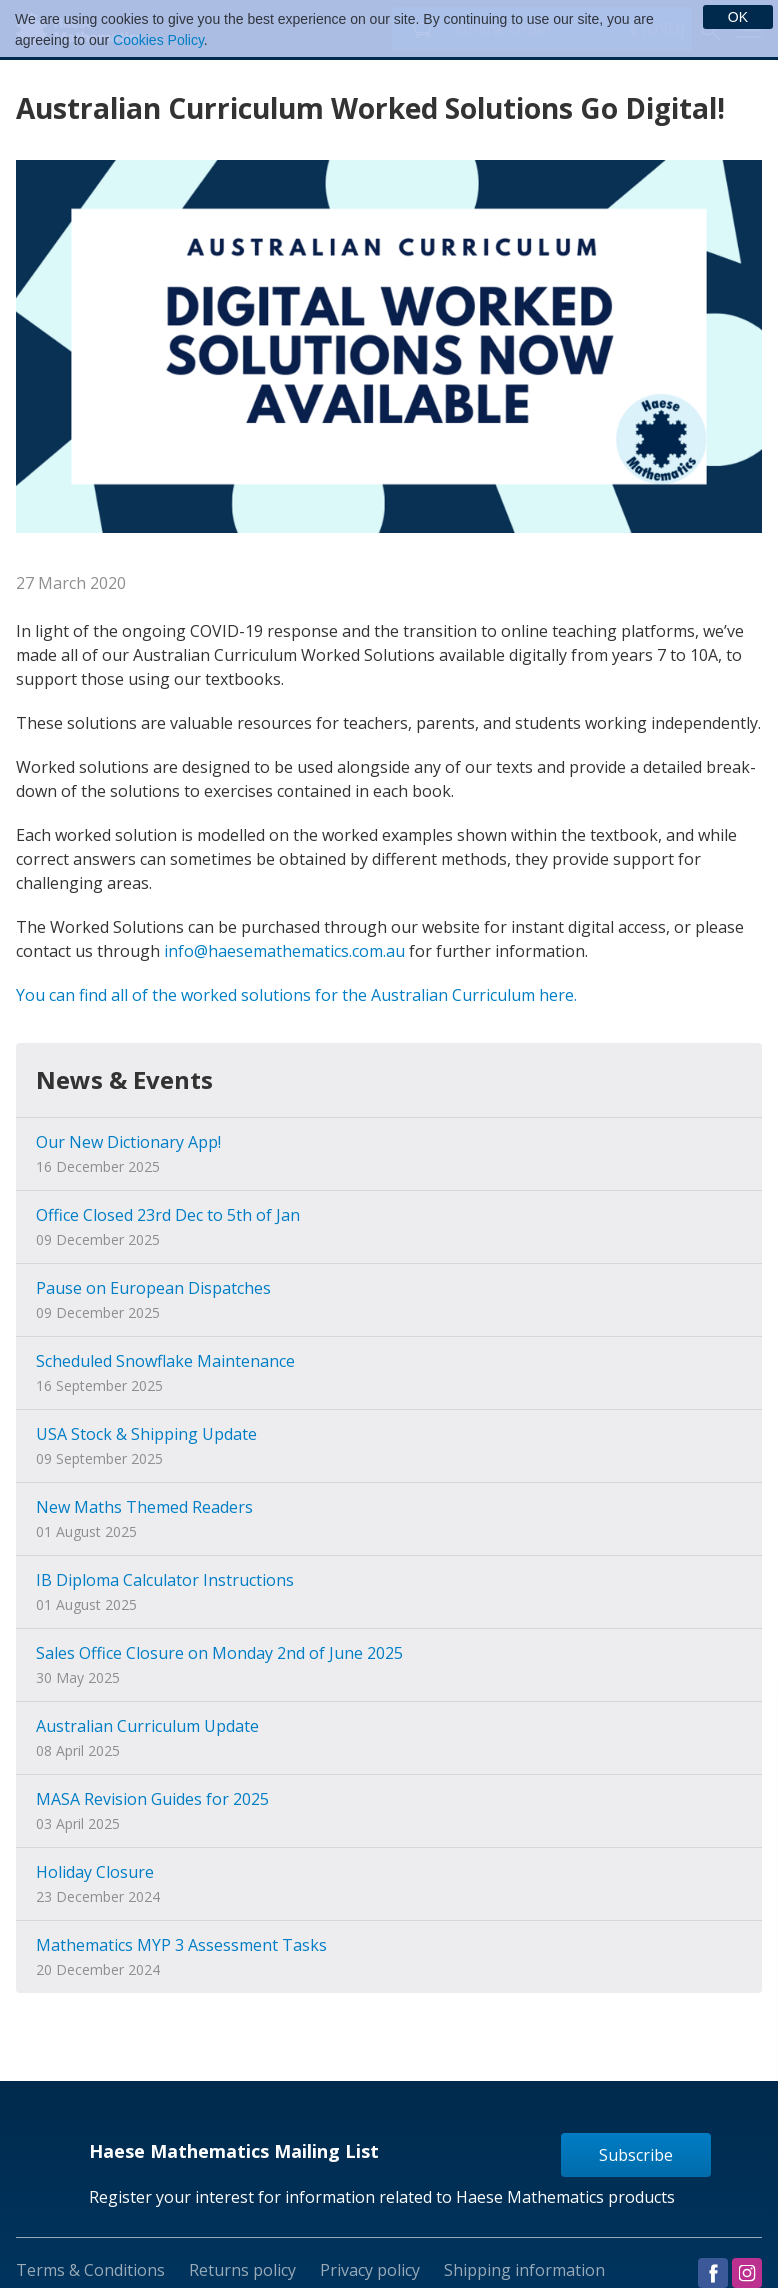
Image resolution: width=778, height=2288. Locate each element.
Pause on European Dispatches (153, 1288)
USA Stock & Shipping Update (146, 1434)
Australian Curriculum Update (147, 1726)
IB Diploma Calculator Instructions (165, 1580)
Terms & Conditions (90, 2270)
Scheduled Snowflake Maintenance (165, 1361)
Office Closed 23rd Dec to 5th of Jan (168, 1215)
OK (738, 17)
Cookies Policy (158, 40)
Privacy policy (370, 2270)
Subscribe (636, 2155)
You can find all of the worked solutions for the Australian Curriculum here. (296, 995)
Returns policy (242, 2270)
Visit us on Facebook (713, 2273)
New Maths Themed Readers (144, 1507)
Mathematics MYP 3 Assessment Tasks (181, 1945)
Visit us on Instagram (747, 2273)
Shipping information (524, 2270)
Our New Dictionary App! (128, 1142)
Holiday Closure (95, 1872)
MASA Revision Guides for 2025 (152, 1799)
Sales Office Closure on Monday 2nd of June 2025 (219, 1653)
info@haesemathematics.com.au (284, 951)
